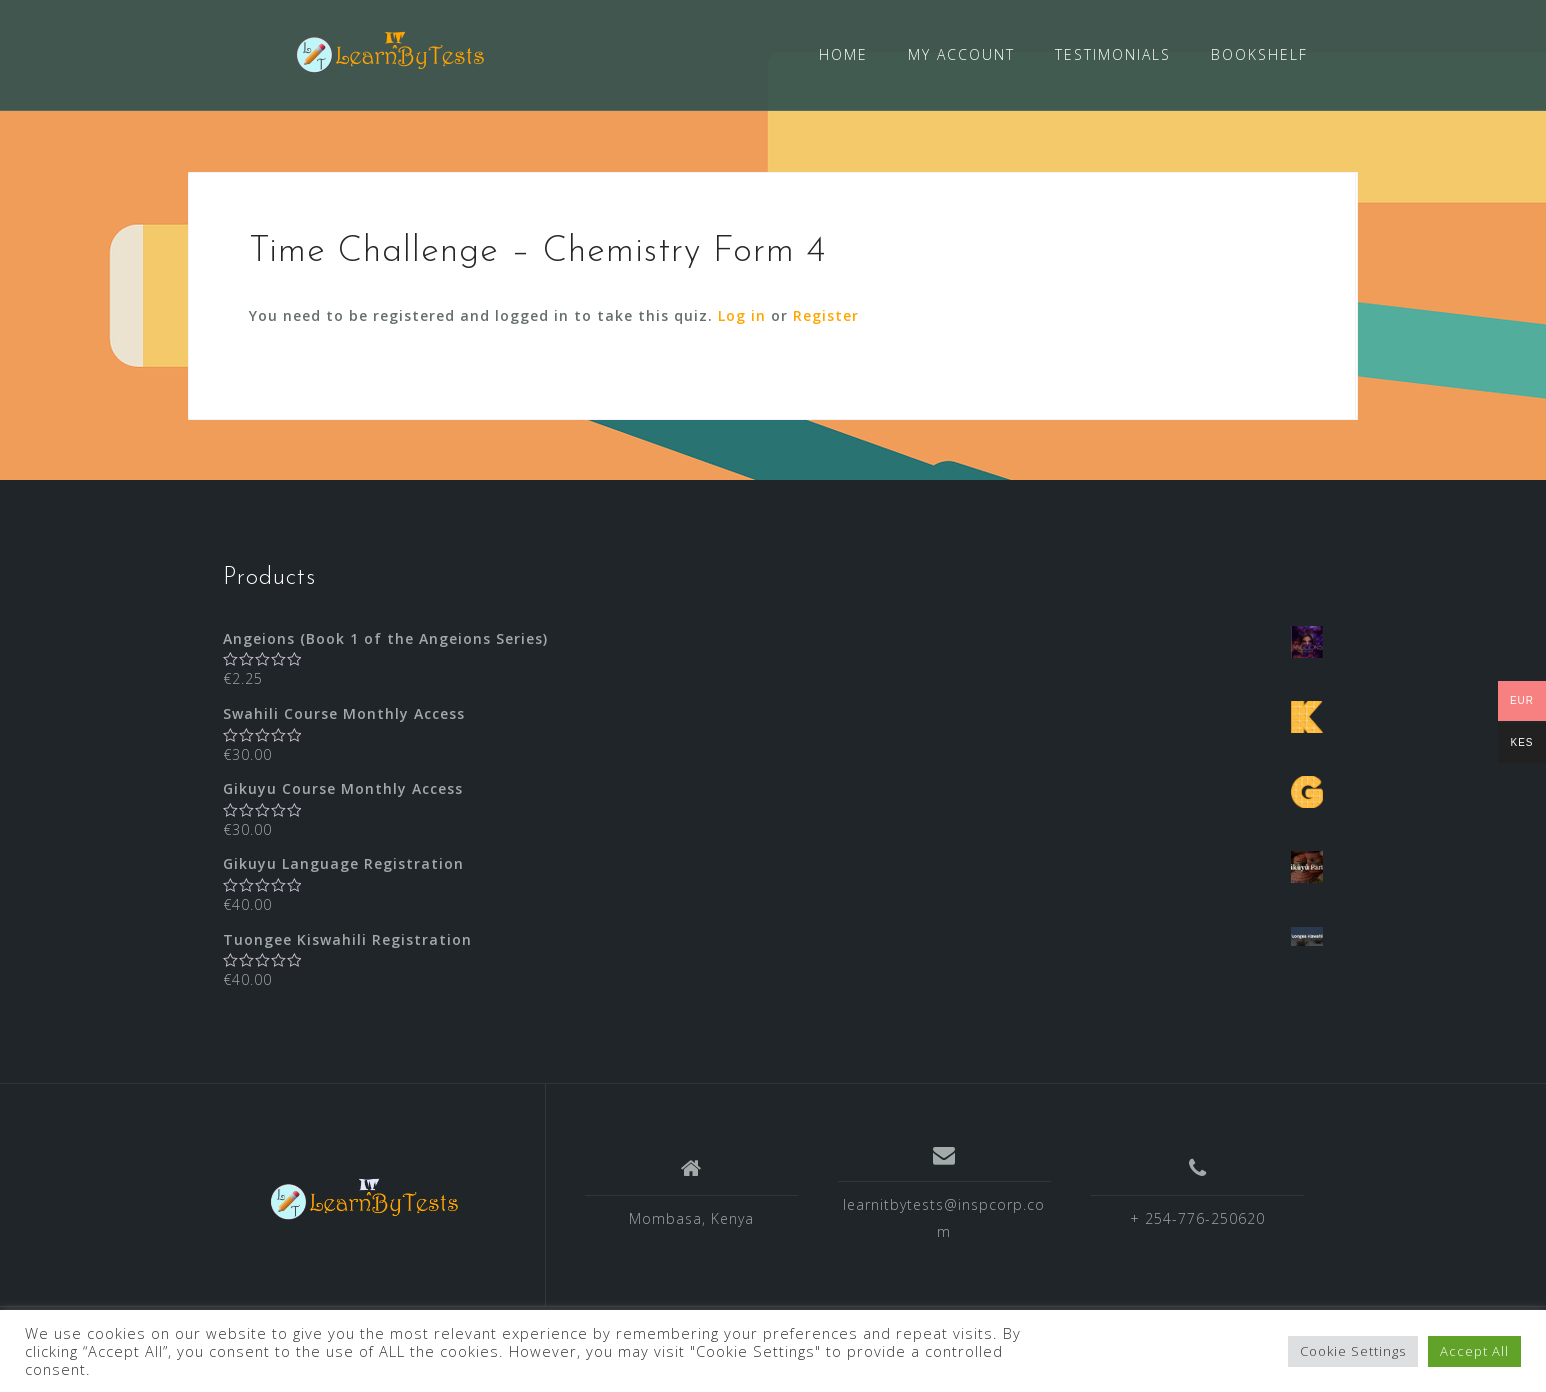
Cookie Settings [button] (1353, 1351)
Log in (742, 314)
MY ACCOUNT (961, 54)
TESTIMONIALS (1113, 54)
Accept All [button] (1474, 1351)
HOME (843, 54)
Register (826, 314)
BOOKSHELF (1259, 54)
